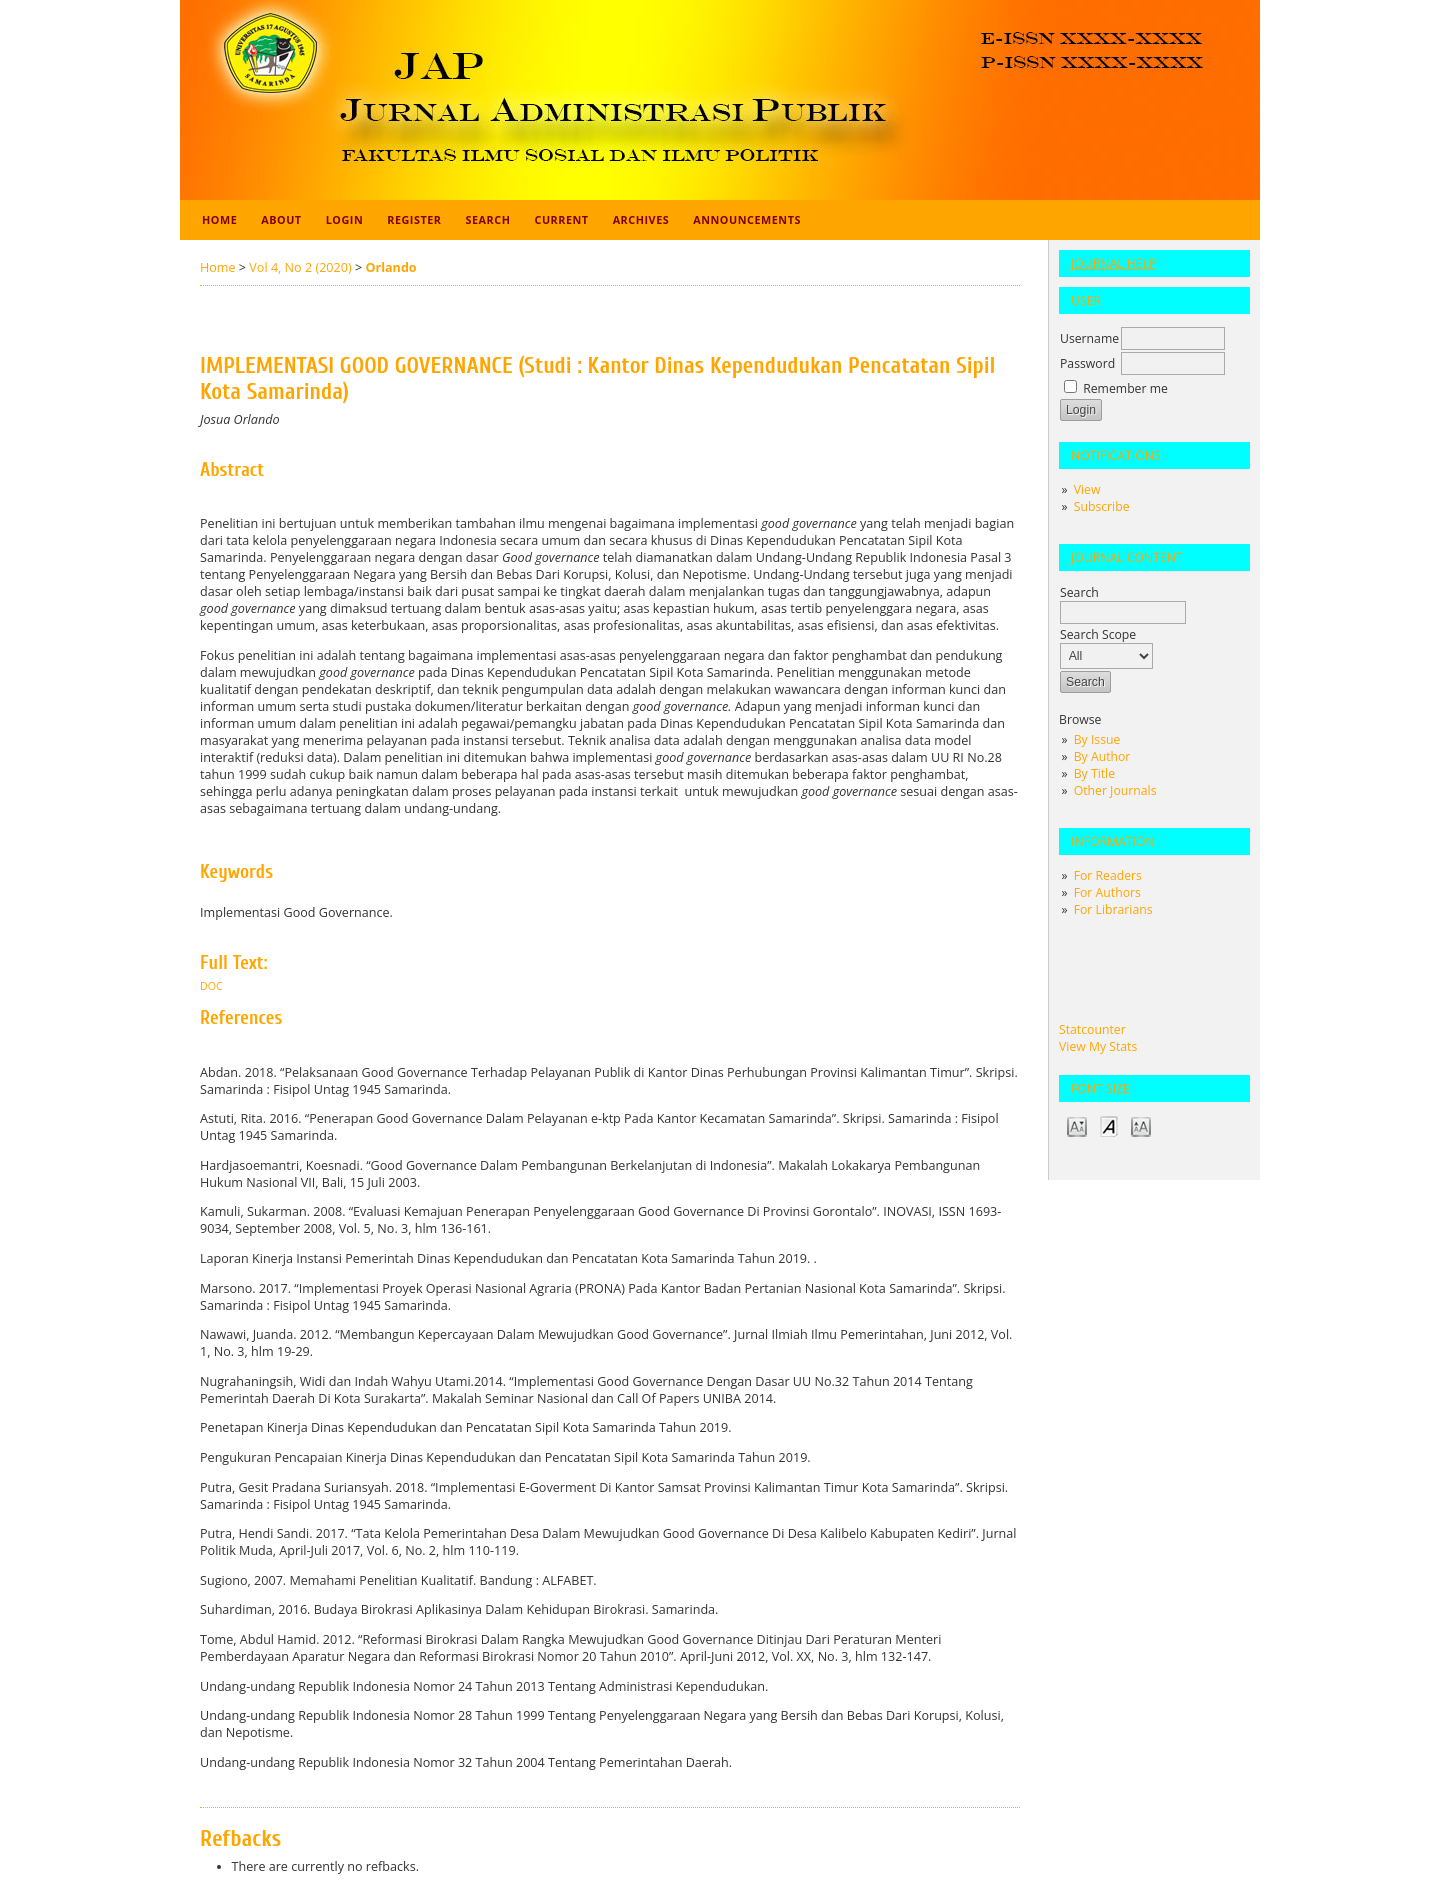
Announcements (747, 219)
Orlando (390, 267)
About (281, 219)
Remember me (1125, 388)
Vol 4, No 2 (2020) (300, 267)
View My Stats (1098, 1046)
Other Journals (1115, 790)
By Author (1102, 756)
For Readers (1108, 875)
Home (219, 219)
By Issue (1097, 739)
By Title (1094, 773)
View (1087, 489)
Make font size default (1109, 1125)
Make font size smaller (1077, 1125)
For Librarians (1113, 909)
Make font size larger (1141, 1125)
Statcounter (1092, 1029)
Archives (641, 219)
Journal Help (1113, 263)
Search (488, 219)
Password (1087, 363)
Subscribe (1102, 506)
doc (211, 986)
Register (414, 219)
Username (1089, 338)
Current (561, 219)
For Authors (1107, 892)
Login (345, 219)
